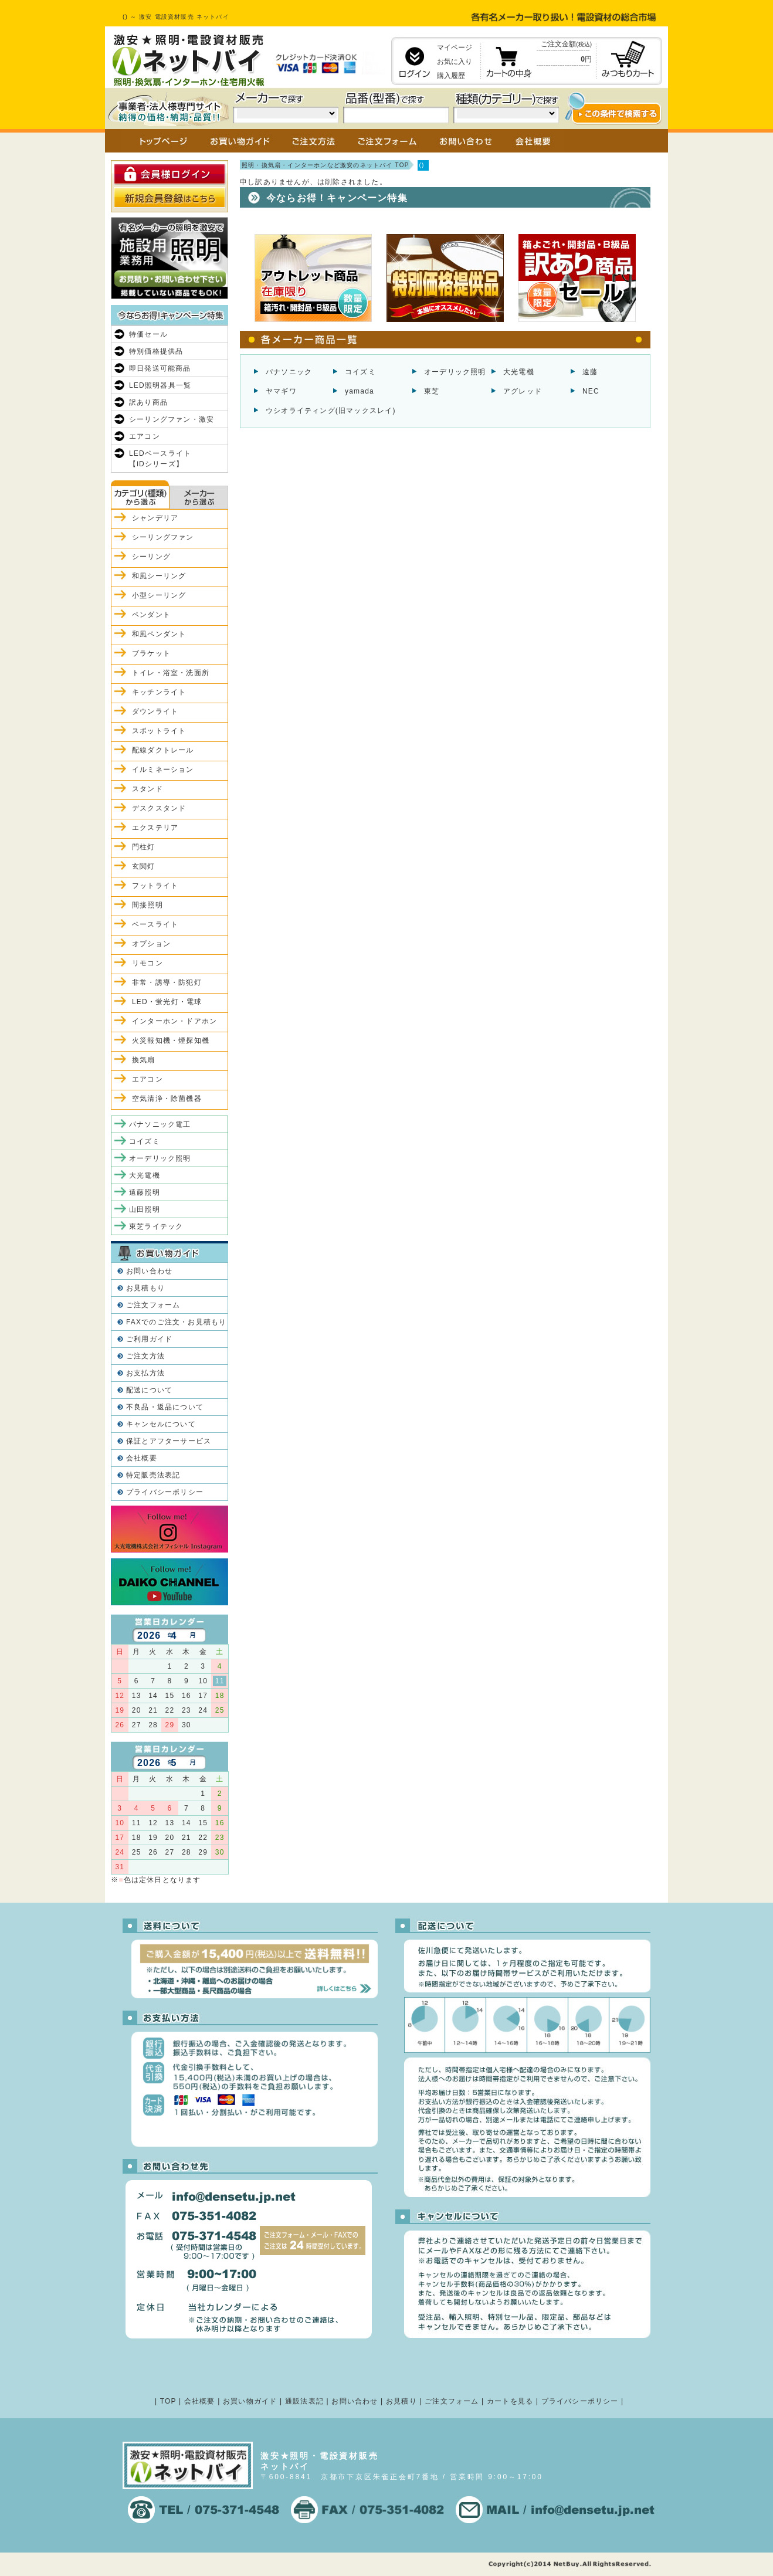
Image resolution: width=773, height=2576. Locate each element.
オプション (151, 944)
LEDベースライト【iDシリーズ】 (160, 458)
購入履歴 (451, 76)
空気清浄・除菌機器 (167, 1098)
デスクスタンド (159, 808)
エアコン (144, 436)
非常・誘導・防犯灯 (167, 982)
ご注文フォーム (153, 1305)
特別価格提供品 (156, 351)
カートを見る (510, 2401)
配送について (149, 1390)
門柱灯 (143, 847)
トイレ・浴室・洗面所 (170, 673)
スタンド (147, 789)
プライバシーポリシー (165, 1492)
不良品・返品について (165, 1407)
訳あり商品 (148, 402)
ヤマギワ (281, 391)
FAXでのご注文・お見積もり (176, 1322)
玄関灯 (143, 866)
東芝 (431, 391)
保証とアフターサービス (168, 1441)
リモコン (147, 963)
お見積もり (145, 1288)
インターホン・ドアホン (174, 1021)
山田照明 (144, 1209)
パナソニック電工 (160, 1124)
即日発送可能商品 (160, 368)
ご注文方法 (145, 1356)
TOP (168, 2401)
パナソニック (289, 372)
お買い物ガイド (250, 2401)
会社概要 (141, 1458)
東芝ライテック (156, 1226)
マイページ (454, 47)
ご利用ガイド (149, 1339)
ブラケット (151, 653)
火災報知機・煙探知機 (170, 1040)
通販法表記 (304, 2401)
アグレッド (522, 391)
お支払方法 (145, 1373)
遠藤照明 (144, 1192)
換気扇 (143, 1060)
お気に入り (454, 61)
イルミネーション (163, 769)
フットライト (155, 886)
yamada (359, 391)
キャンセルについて (161, 1424)
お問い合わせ (149, 1271)
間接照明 (147, 905)
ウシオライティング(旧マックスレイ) (331, 410)
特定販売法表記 (153, 1475)
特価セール (148, 334)
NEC (590, 391)
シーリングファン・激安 (171, 419)
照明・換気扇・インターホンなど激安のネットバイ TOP (325, 165)
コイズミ (360, 372)
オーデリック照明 (455, 372)
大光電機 (518, 372)
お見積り (401, 2401)
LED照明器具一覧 (160, 385)
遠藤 (590, 372)
